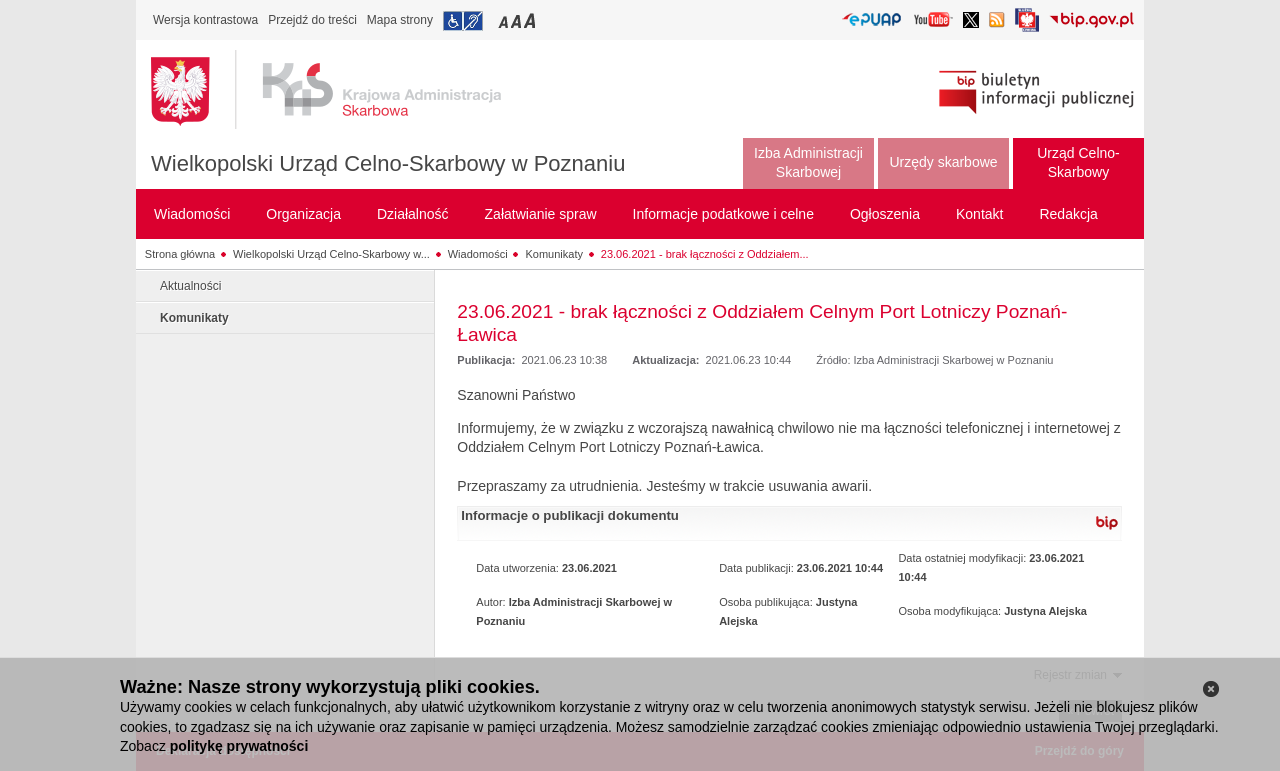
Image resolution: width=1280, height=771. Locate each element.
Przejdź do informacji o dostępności (463, 21)
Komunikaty (553, 254)
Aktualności (190, 286)
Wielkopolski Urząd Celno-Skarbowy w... (331, 254)
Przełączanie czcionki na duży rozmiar (531, 20)
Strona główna (180, 254)
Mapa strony (400, 20)
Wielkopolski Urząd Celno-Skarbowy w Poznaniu (388, 163)
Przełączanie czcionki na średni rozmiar (518, 20)
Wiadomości (478, 254)
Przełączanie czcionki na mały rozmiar (505, 20)
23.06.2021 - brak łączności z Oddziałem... (705, 254)
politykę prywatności (239, 746)
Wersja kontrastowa (205, 20)
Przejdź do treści (312, 20)
